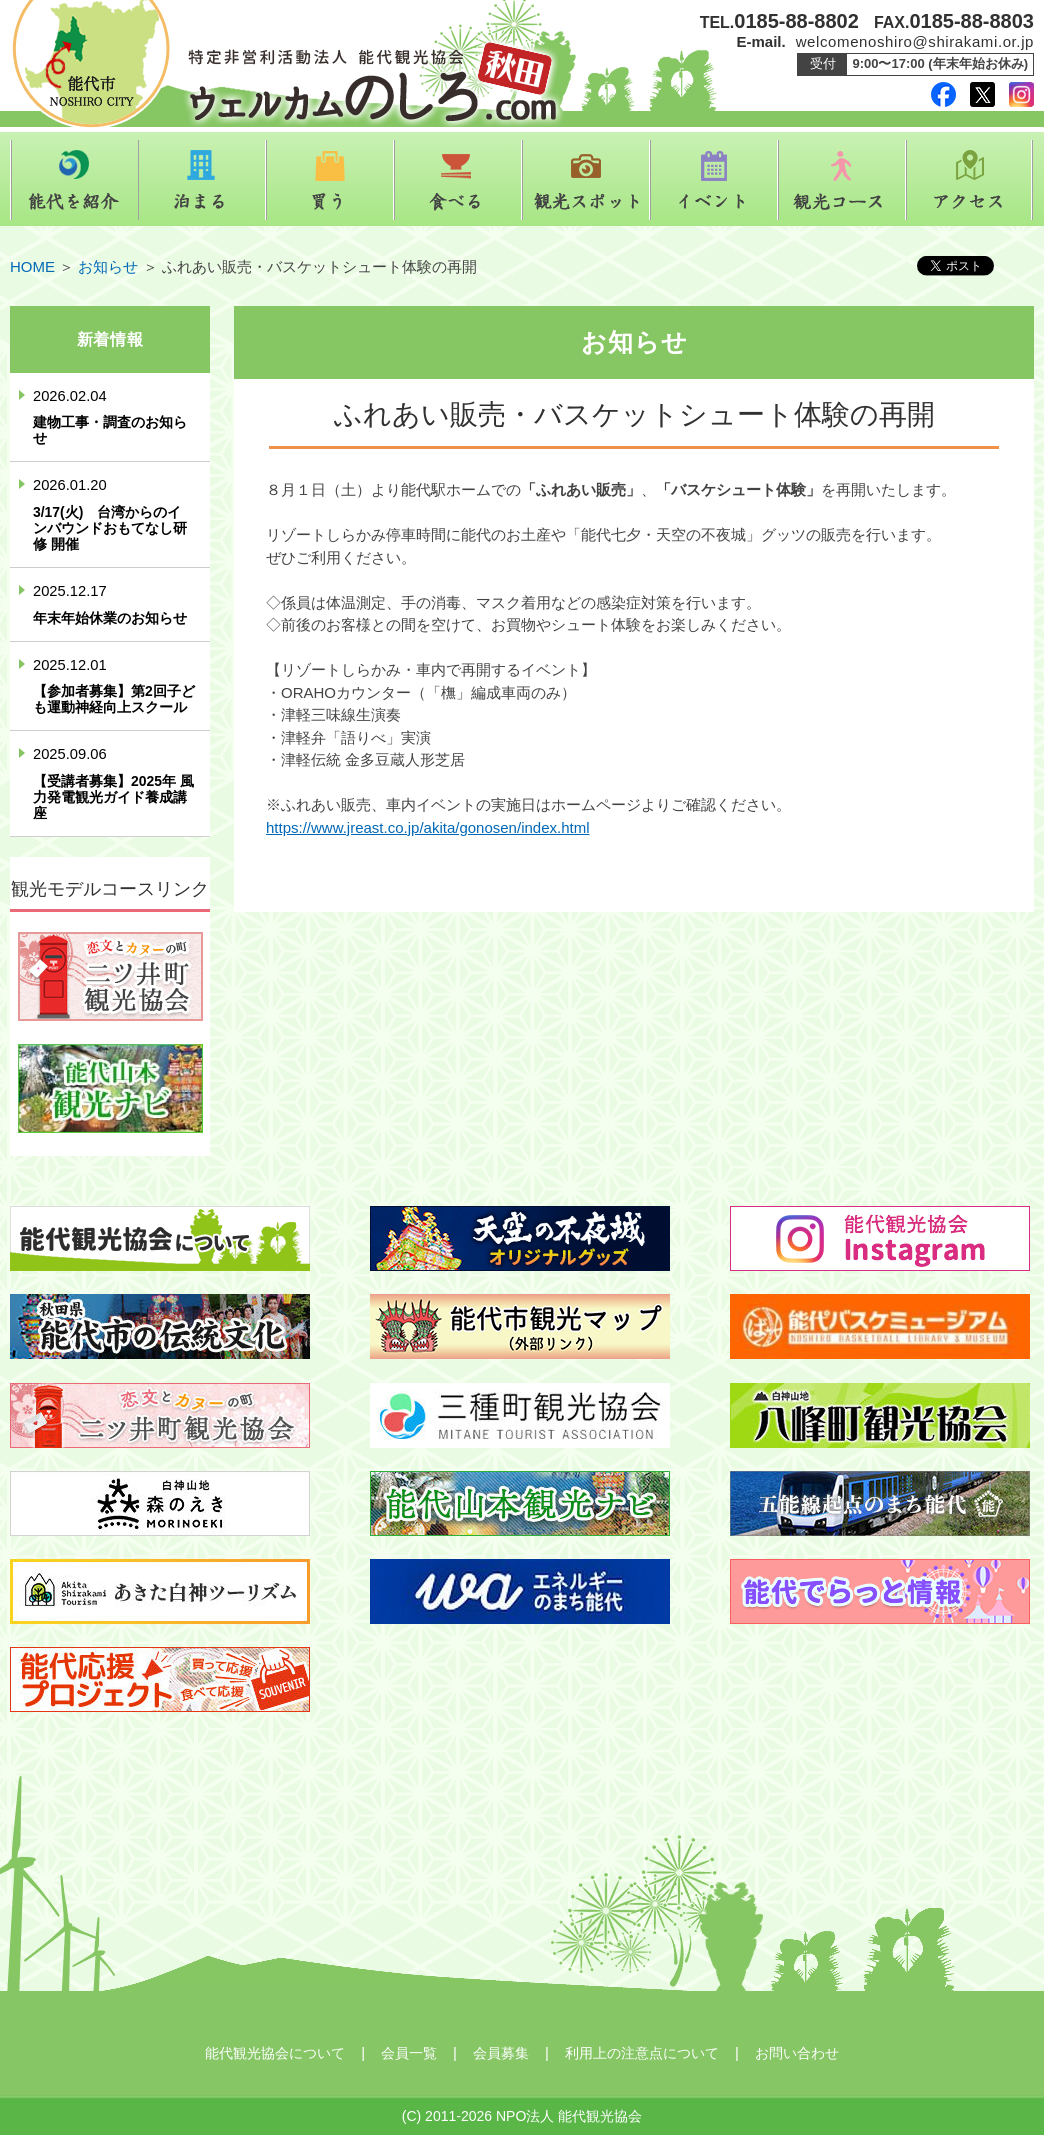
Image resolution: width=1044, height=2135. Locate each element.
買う (330, 180)
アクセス (970, 180)
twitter (982, 94)
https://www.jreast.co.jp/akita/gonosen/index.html (428, 827)
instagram (1021, 94)
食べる (458, 180)
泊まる (202, 180)
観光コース (842, 180)
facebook (943, 94)
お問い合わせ (797, 2053)
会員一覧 (409, 2053)
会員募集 (501, 2053)
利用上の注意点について (642, 2053)
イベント (714, 180)
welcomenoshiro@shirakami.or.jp (915, 41)
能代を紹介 (74, 180)
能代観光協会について (275, 2053)
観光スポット (586, 180)
